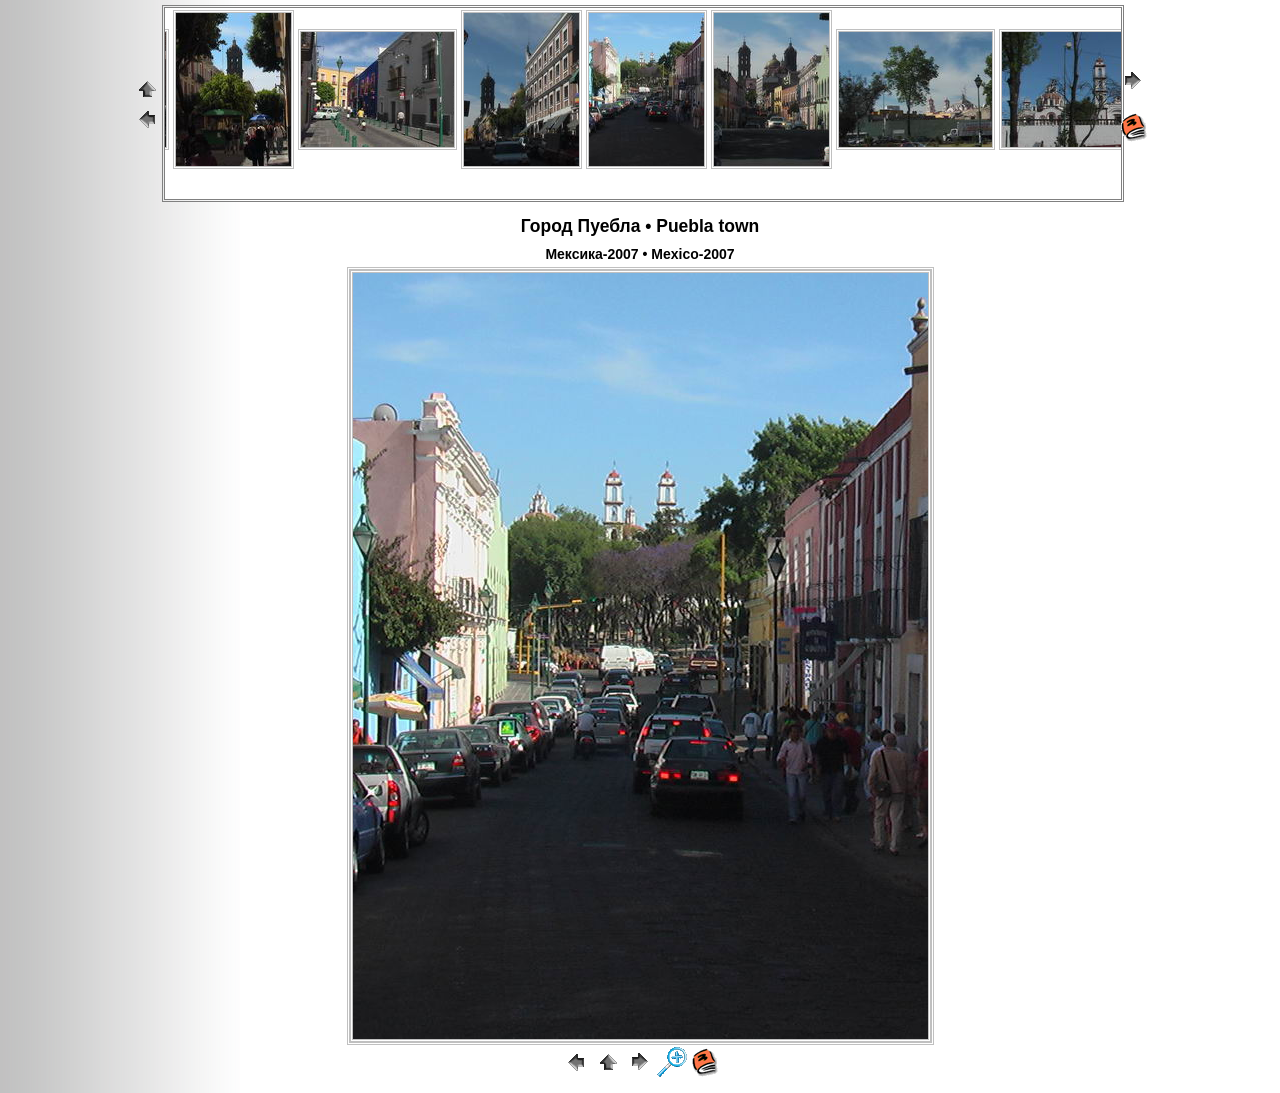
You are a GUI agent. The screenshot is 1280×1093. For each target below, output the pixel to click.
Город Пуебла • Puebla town (640, 226)
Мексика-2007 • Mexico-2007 (639, 254)
